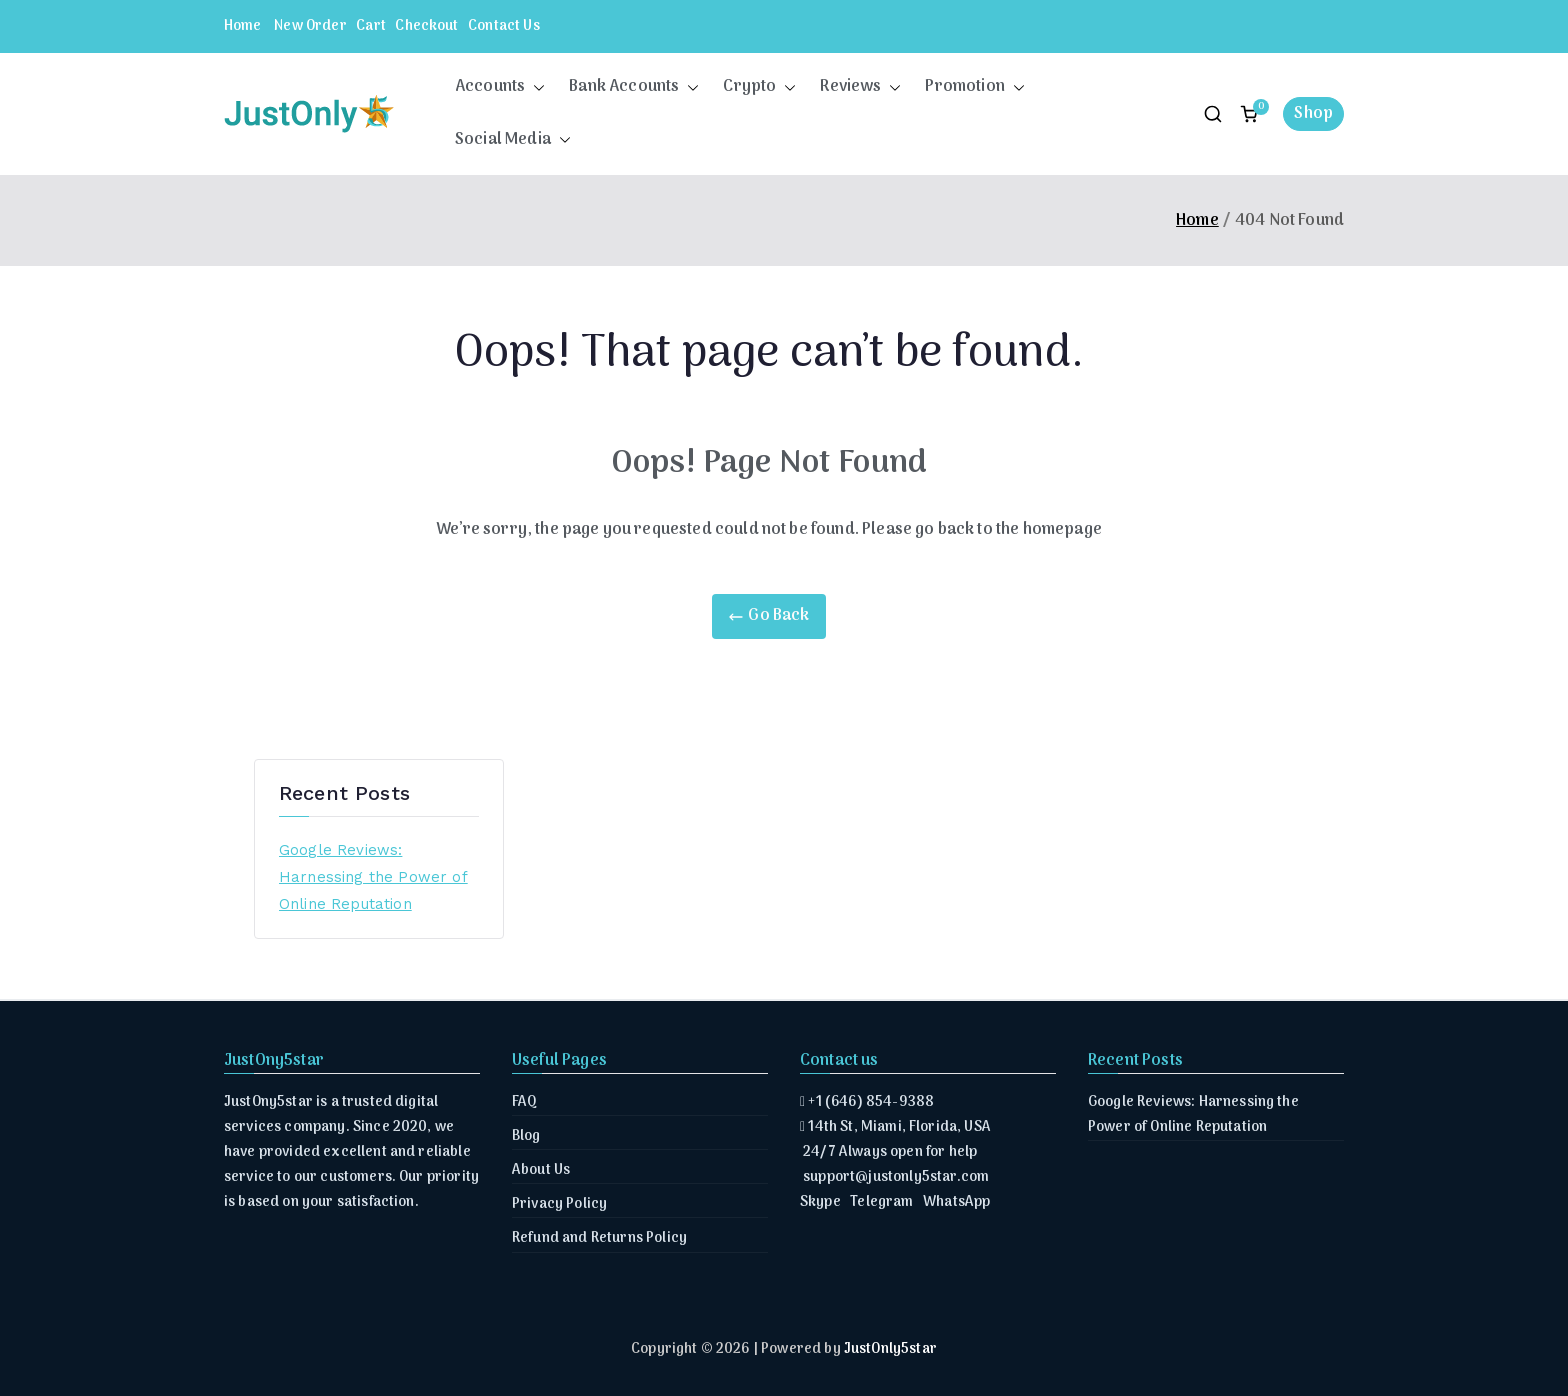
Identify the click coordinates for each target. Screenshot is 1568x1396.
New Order (310, 26)
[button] (535, 87)
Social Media (513, 140)
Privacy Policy (559, 1204)
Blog (526, 1136)
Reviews (860, 87)
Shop (1313, 114)
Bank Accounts (634, 87)
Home (243, 26)
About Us (541, 1170)
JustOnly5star (890, 1349)
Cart (371, 26)
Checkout (426, 26)
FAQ (524, 1102)
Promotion (974, 87)
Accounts (500, 87)
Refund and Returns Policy (599, 1238)
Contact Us (504, 26)
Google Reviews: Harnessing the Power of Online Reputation (373, 877)
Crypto (759, 87)
